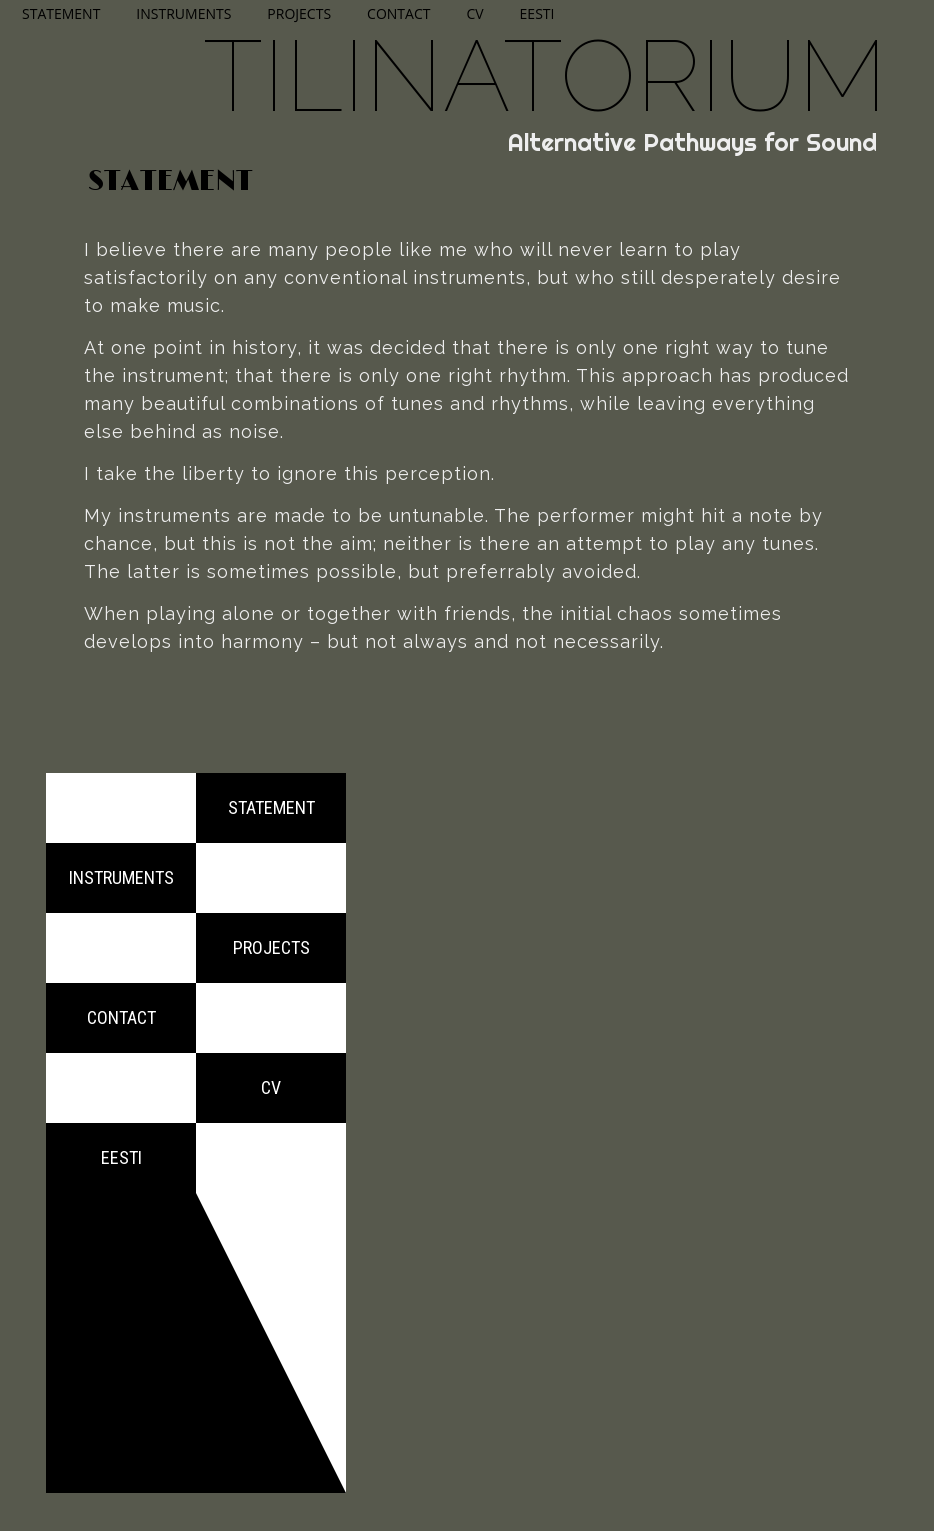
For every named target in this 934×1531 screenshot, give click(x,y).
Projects (299, 13)
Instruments (183, 13)
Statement (61, 13)
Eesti (537, 13)
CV (474, 13)
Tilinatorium (545, 75)
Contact (398, 13)
